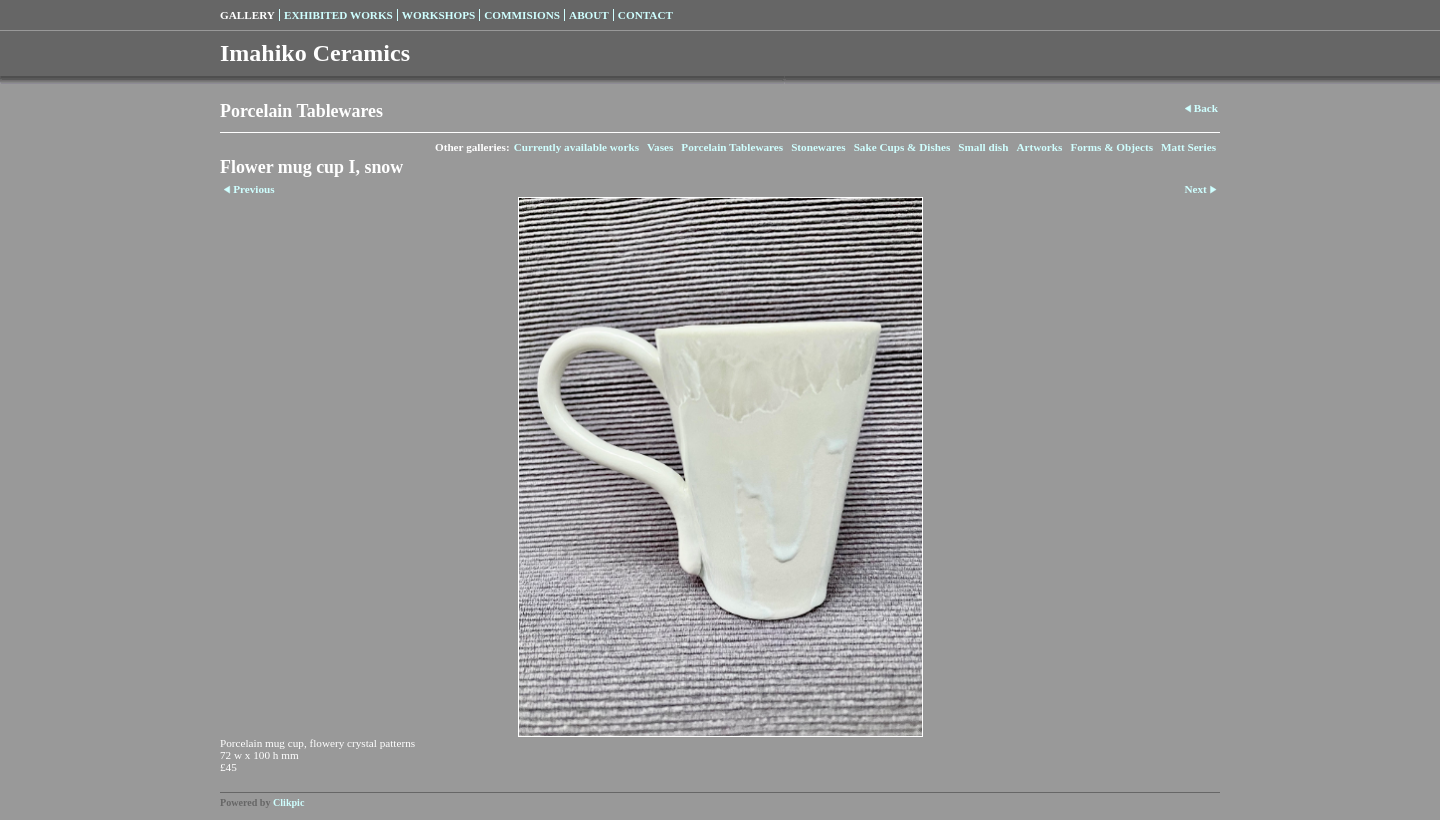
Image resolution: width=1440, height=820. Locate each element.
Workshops (438, 15)
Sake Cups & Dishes (902, 147)
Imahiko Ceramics (315, 53)
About (589, 15)
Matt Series (1188, 147)
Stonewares (818, 147)
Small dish (983, 147)
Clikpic (288, 802)
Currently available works (576, 147)
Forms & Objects (1111, 147)
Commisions (522, 15)
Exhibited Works (338, 15)
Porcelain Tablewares (732, 147)
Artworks (1039, 147)
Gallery (247, 15)
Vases (660, 147)
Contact (645, 15)
